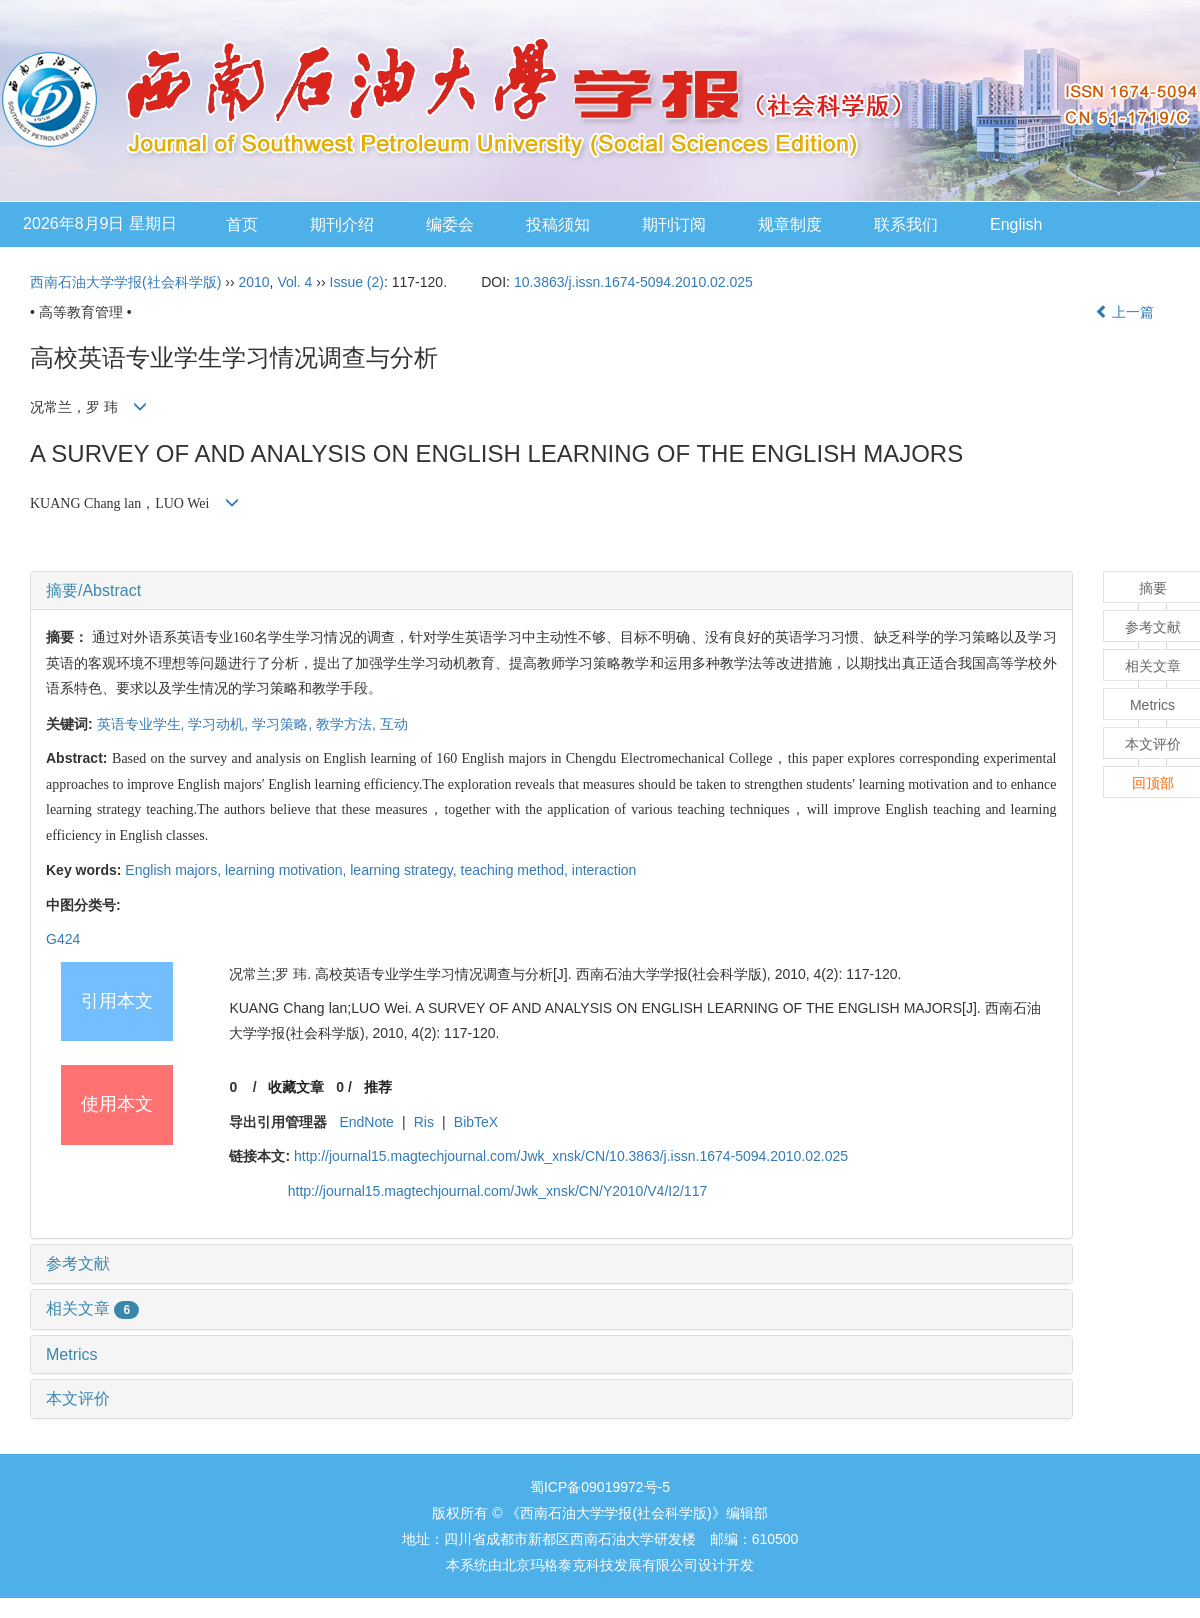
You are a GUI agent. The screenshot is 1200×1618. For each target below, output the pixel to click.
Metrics (72, 1354)
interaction (604, 870)
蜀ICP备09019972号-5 (600, 1487)
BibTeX (476, 1122)
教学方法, (348, 724)
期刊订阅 (674, 224)
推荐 (378, 1087)
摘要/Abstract (93, 590)
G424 (63, 939)
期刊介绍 (342, 224)
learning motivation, (287, 870)
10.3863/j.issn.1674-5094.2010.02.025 (633, 282)
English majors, (175, 870)
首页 (242, 224)
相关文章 (92, 1308)
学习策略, (284, 724)
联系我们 (906, 224)
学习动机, (220, 724)
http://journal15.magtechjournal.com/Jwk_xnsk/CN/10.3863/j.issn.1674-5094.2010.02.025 (571, 1156)
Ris (424, 1122)
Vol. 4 (294, 282)
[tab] (551, 591)
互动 (394, 724)
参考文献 (78, 1263)
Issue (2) (357, 282)
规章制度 (790, 224)
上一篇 (1125, 312)
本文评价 (78, 1398)
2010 (253, 282)
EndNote (366, 1122)
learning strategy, (405, 870)
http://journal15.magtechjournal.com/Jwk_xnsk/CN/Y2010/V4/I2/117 (497, 1191)
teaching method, (516, 870)
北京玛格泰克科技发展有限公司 (600, 1565)
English (1016, 224)
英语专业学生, (143, 724)
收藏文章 (296, 1087)
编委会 (450, 224)
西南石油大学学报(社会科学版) (125, 282)
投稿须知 (558, 224)
